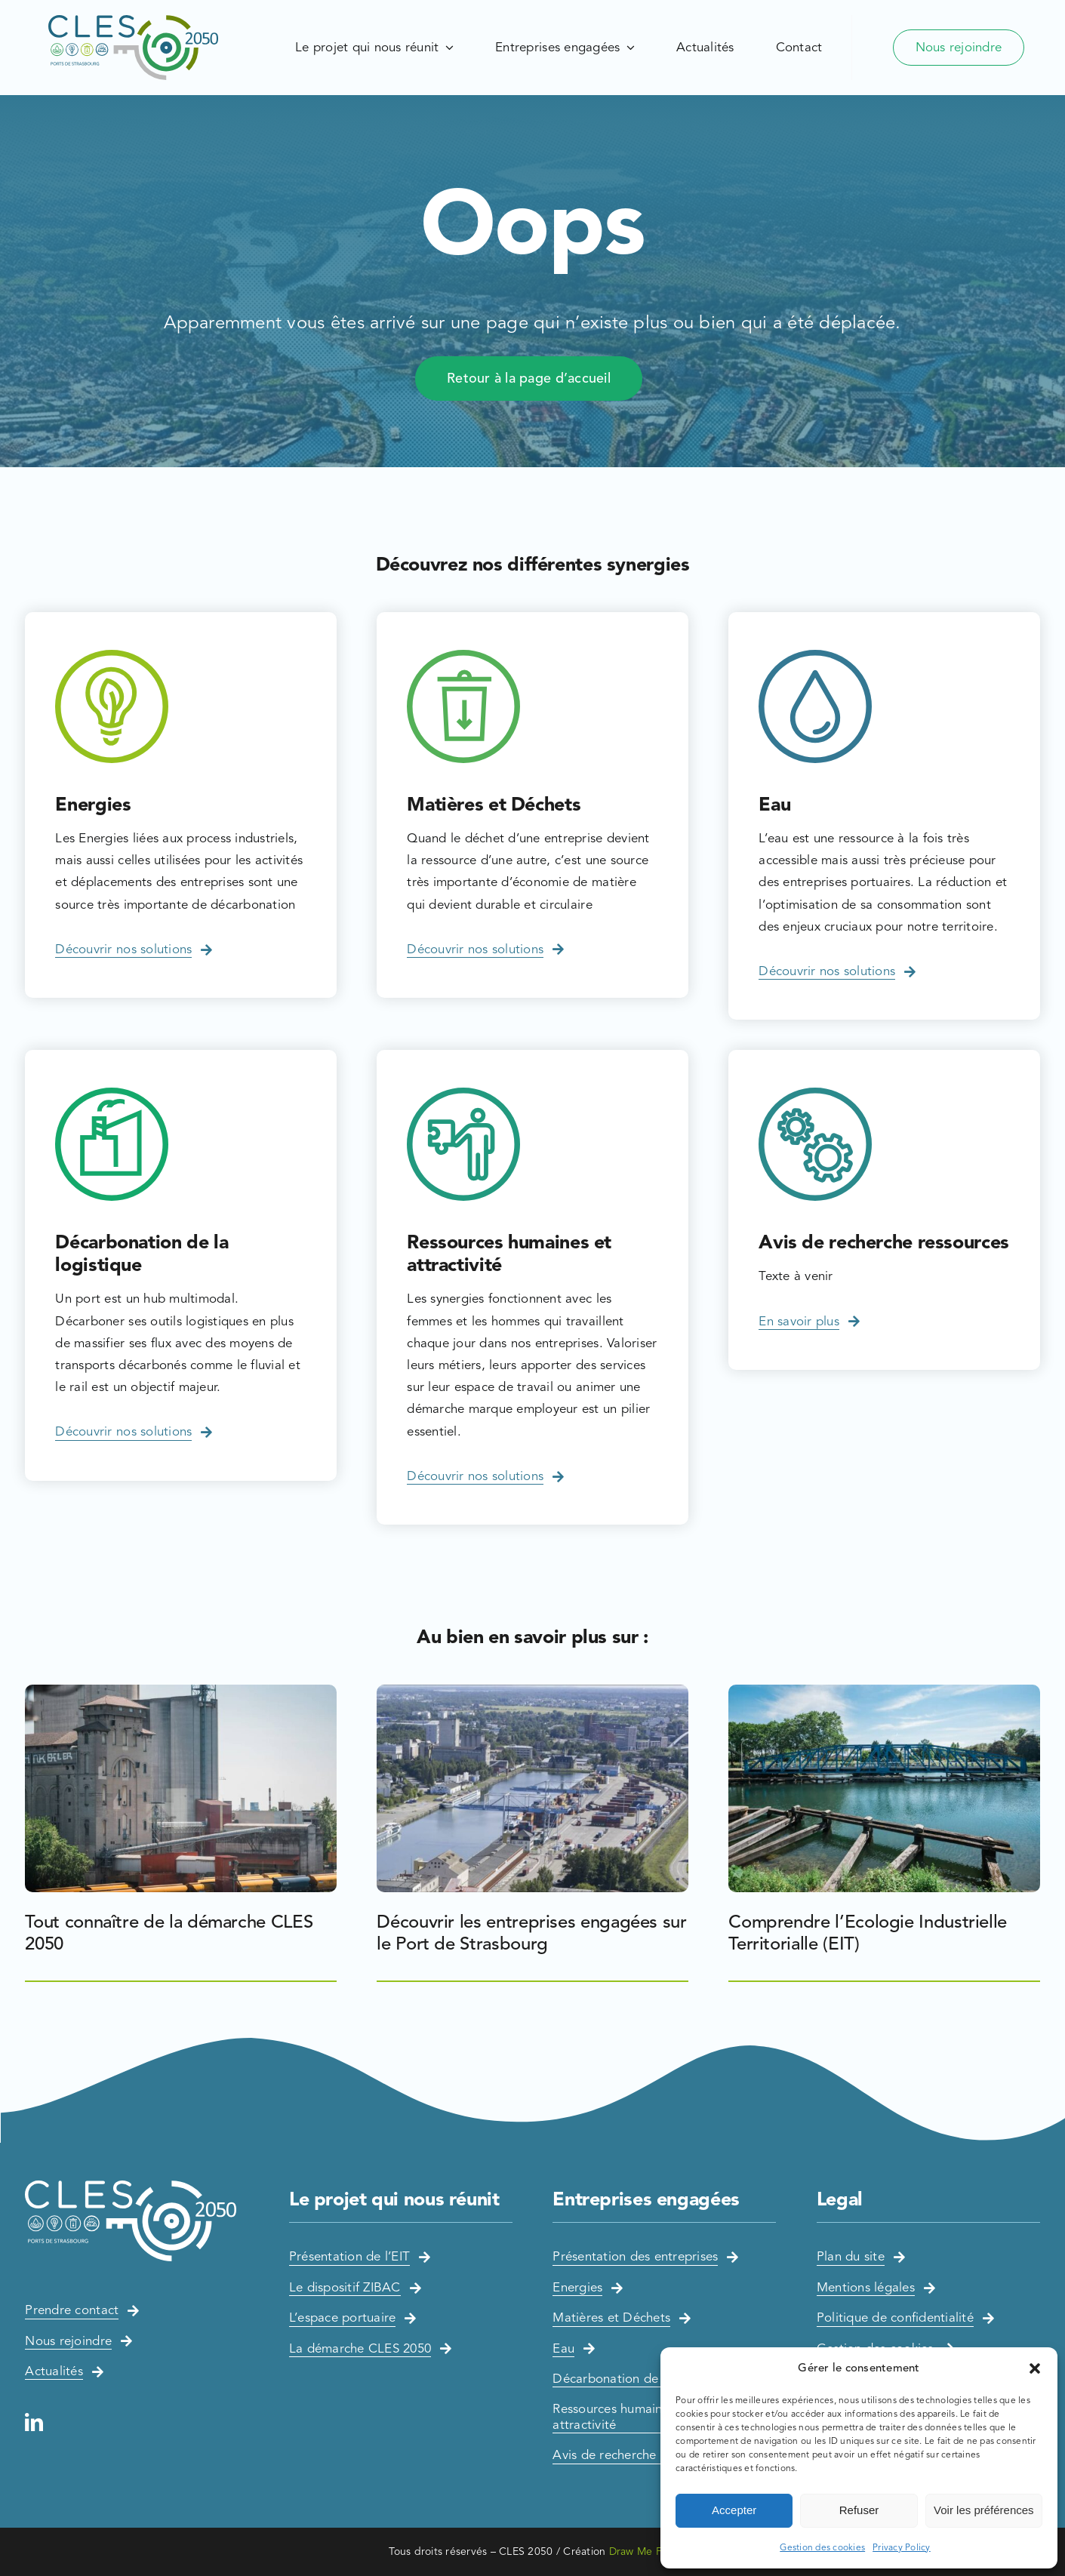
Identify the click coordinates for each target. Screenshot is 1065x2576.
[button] (1034, 2368)
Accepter (734, 2510)
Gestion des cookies (822, 2547)
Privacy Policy (902, 2547)
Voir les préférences (984, 2510)
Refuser (859, 2510)
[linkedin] (34, 2422)
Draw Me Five (642, 2551)
